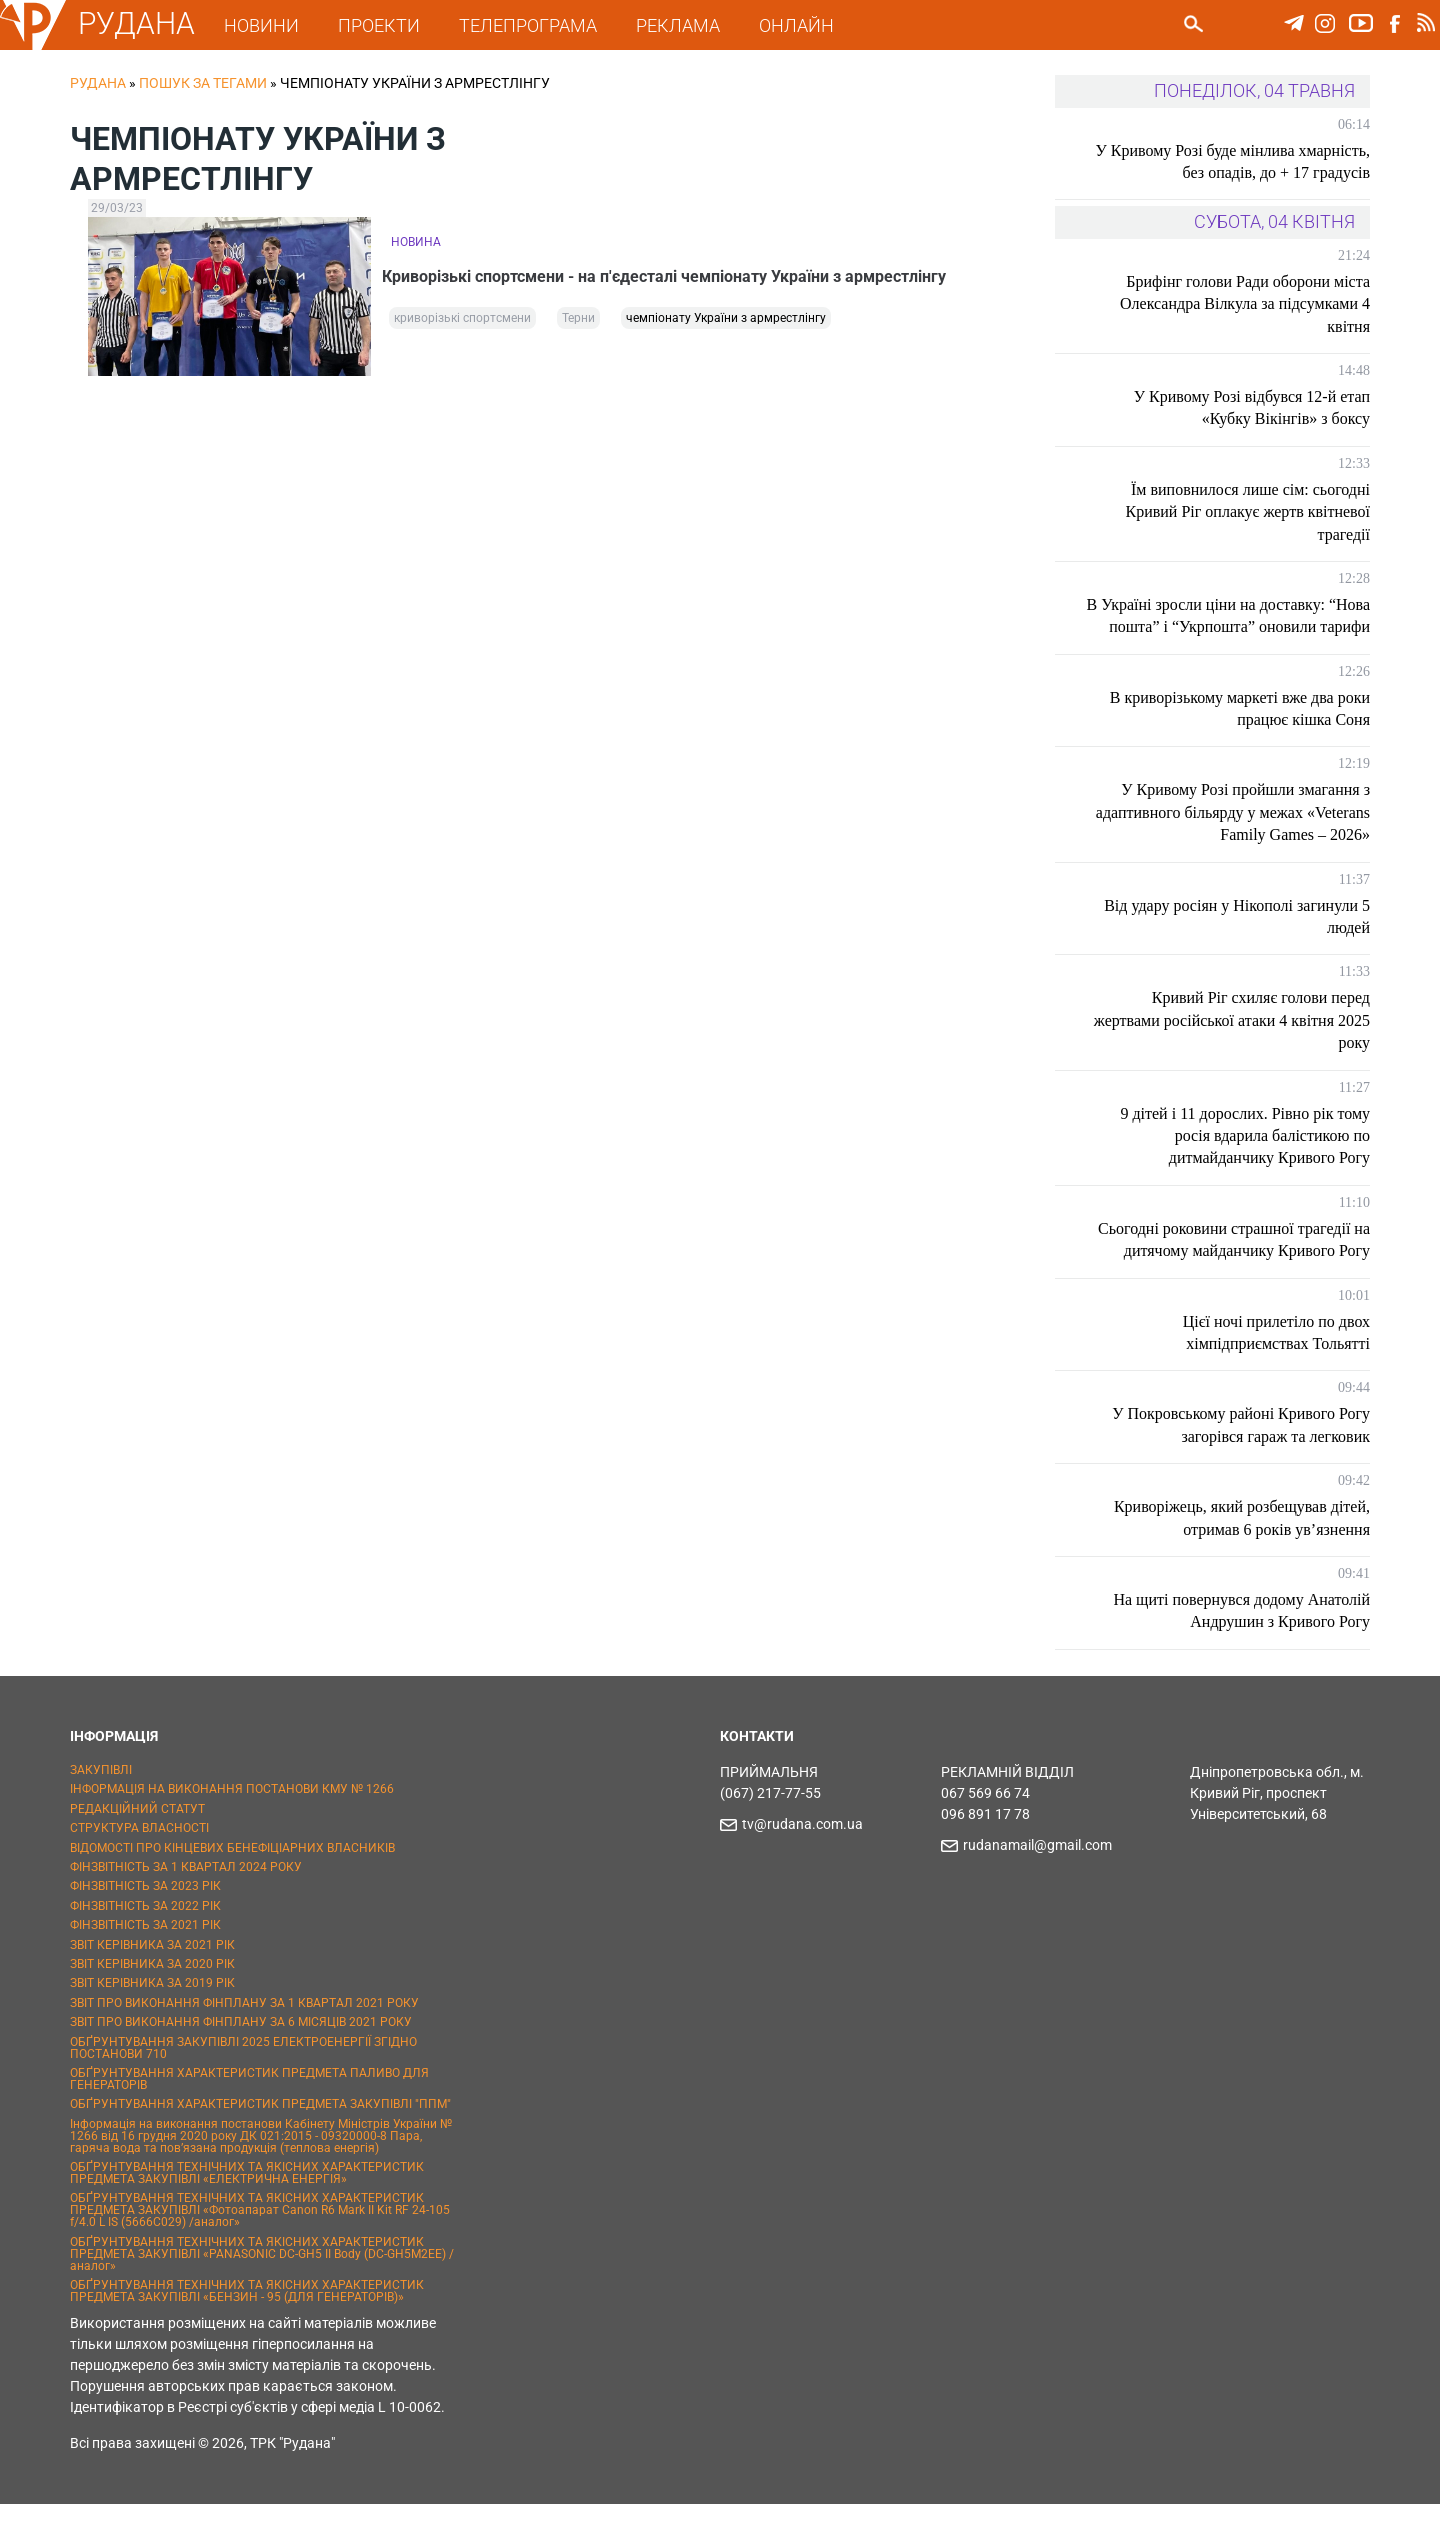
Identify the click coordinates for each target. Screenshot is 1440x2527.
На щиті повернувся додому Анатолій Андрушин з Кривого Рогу (1241, 1632)
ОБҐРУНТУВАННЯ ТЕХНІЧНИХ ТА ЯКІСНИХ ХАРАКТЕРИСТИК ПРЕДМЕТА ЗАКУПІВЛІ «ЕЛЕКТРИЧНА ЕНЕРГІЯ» (247, 2195)
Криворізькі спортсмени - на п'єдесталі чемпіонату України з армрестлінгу (673, 274)
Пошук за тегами (203, 83)
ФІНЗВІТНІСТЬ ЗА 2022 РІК (145, 1928)
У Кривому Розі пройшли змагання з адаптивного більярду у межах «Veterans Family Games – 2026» (1245, 835)
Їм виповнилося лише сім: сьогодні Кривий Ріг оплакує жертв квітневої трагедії (1248, 512)
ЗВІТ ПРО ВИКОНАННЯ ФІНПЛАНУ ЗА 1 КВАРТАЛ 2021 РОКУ (244, 2025)
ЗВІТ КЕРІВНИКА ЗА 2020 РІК (152, 1986)
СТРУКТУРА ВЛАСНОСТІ (139, 1851)
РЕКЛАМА (686, 25)
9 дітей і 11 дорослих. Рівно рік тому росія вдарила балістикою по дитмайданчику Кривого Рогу (1245, 1158)
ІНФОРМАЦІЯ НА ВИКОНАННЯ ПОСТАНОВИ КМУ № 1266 (232, 1812)
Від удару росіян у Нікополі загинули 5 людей (1237, 938)
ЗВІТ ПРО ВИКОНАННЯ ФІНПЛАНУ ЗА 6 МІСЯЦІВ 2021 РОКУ (241, 2045)
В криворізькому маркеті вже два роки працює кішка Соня (1240, 730)
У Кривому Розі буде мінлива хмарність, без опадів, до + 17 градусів (1238, 161)
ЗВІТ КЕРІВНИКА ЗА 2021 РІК (152, 1967)
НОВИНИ (269, 25)
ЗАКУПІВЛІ (101, 1792)
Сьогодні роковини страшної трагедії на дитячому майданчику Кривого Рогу (1237, 1261)
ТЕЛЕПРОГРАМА (536, 25)
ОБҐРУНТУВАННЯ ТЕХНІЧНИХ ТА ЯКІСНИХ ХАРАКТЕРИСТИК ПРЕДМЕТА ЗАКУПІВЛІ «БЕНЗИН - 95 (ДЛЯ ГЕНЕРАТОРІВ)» (247, 2314)
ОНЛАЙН (804, 25)
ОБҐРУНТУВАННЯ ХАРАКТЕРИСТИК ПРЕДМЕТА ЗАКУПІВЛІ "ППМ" (260, 2127)
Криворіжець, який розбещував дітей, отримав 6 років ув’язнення (1242, 1540)
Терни (578, 322)
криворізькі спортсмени (462, 322)
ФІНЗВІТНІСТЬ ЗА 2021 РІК (145, 1948)
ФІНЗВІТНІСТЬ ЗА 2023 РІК (145, 1909)
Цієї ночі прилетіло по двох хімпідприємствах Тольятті (1276, 1354)
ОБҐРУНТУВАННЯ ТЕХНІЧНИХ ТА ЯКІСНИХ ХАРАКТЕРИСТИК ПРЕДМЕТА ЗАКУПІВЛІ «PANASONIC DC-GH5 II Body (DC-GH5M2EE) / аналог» (262, 2276)
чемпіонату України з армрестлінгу (726, 322)
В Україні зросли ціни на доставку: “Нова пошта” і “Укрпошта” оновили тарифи (1244, 627)
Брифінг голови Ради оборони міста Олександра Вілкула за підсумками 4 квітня (1245, 304)
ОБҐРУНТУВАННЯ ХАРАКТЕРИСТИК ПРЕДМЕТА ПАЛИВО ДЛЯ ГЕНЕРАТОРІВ (249, 2101)
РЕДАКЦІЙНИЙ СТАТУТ (137, 1831)
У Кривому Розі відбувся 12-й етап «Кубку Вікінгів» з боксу (1252, 407)
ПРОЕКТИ (387, 25)
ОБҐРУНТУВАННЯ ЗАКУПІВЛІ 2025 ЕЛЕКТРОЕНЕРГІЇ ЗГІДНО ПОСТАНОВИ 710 (243, 2070)
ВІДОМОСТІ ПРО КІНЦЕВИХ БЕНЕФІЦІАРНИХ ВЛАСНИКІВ (232, 1870)
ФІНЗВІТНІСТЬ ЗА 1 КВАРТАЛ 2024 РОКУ (186, 1889)
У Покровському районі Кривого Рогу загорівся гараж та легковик (1241, 1447)
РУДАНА (144, 23)
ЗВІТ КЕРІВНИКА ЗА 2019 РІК (152, 2006)
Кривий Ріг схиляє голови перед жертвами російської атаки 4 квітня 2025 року (1250, 1043)
